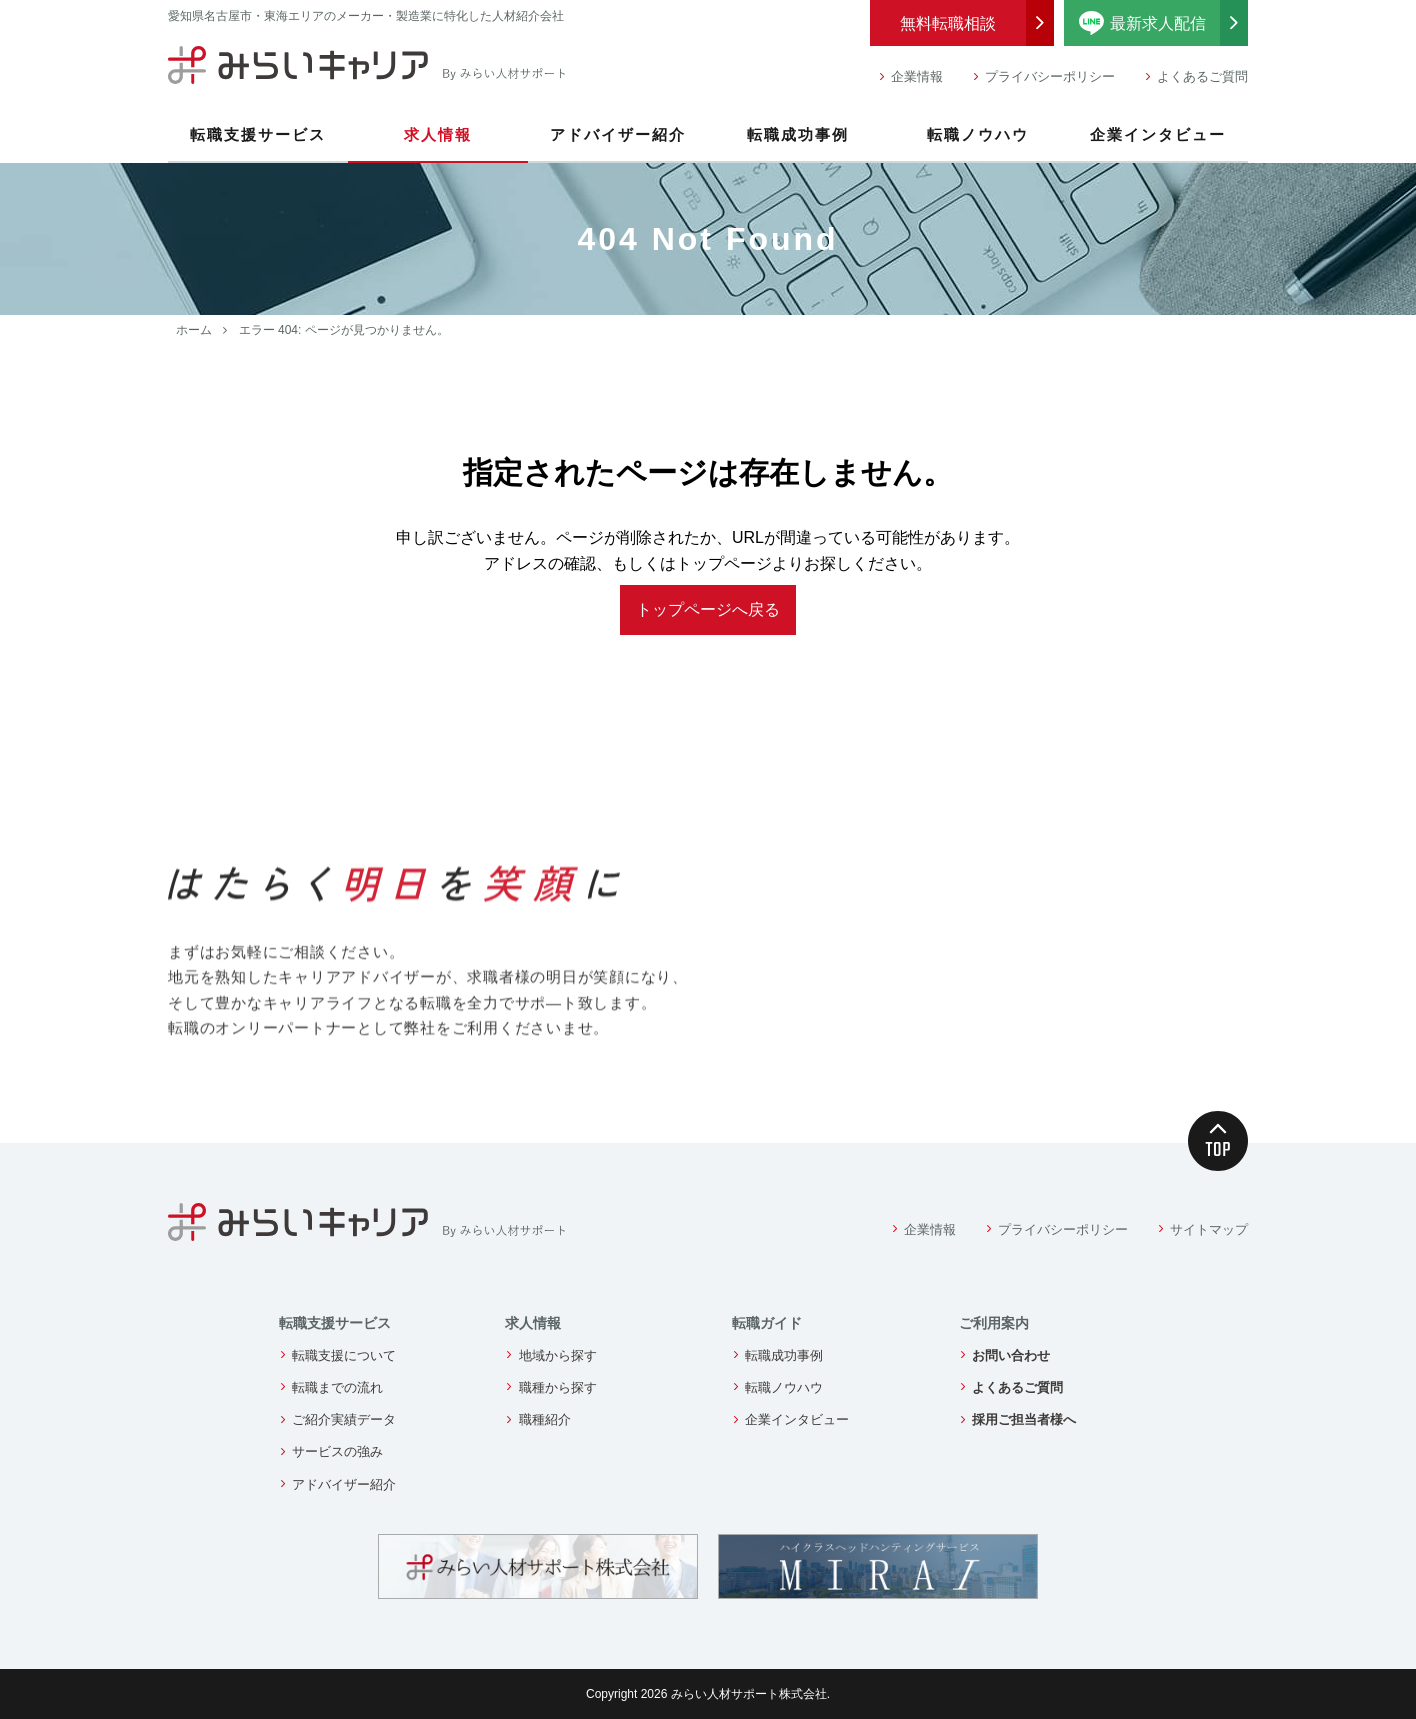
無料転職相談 (948, 23)
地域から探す (558, 1355)
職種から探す (558, 1387)
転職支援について (344, 1355)
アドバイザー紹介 (618, 134)
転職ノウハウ (978, 134)
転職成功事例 (798, 134)
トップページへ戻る (708, 609)
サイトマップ (1209, 1229)
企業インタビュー (1158, 134)
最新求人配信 (1164, 23)
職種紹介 (545, 1419)
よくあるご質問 (1202, 76)
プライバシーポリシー (1050, 76)
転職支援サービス (258, 134)
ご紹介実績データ (344, 1419)
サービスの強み (337, 1451)
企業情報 (917, 76)
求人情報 (438, 134)
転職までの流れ (337, 1387)
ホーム (194, 330)
